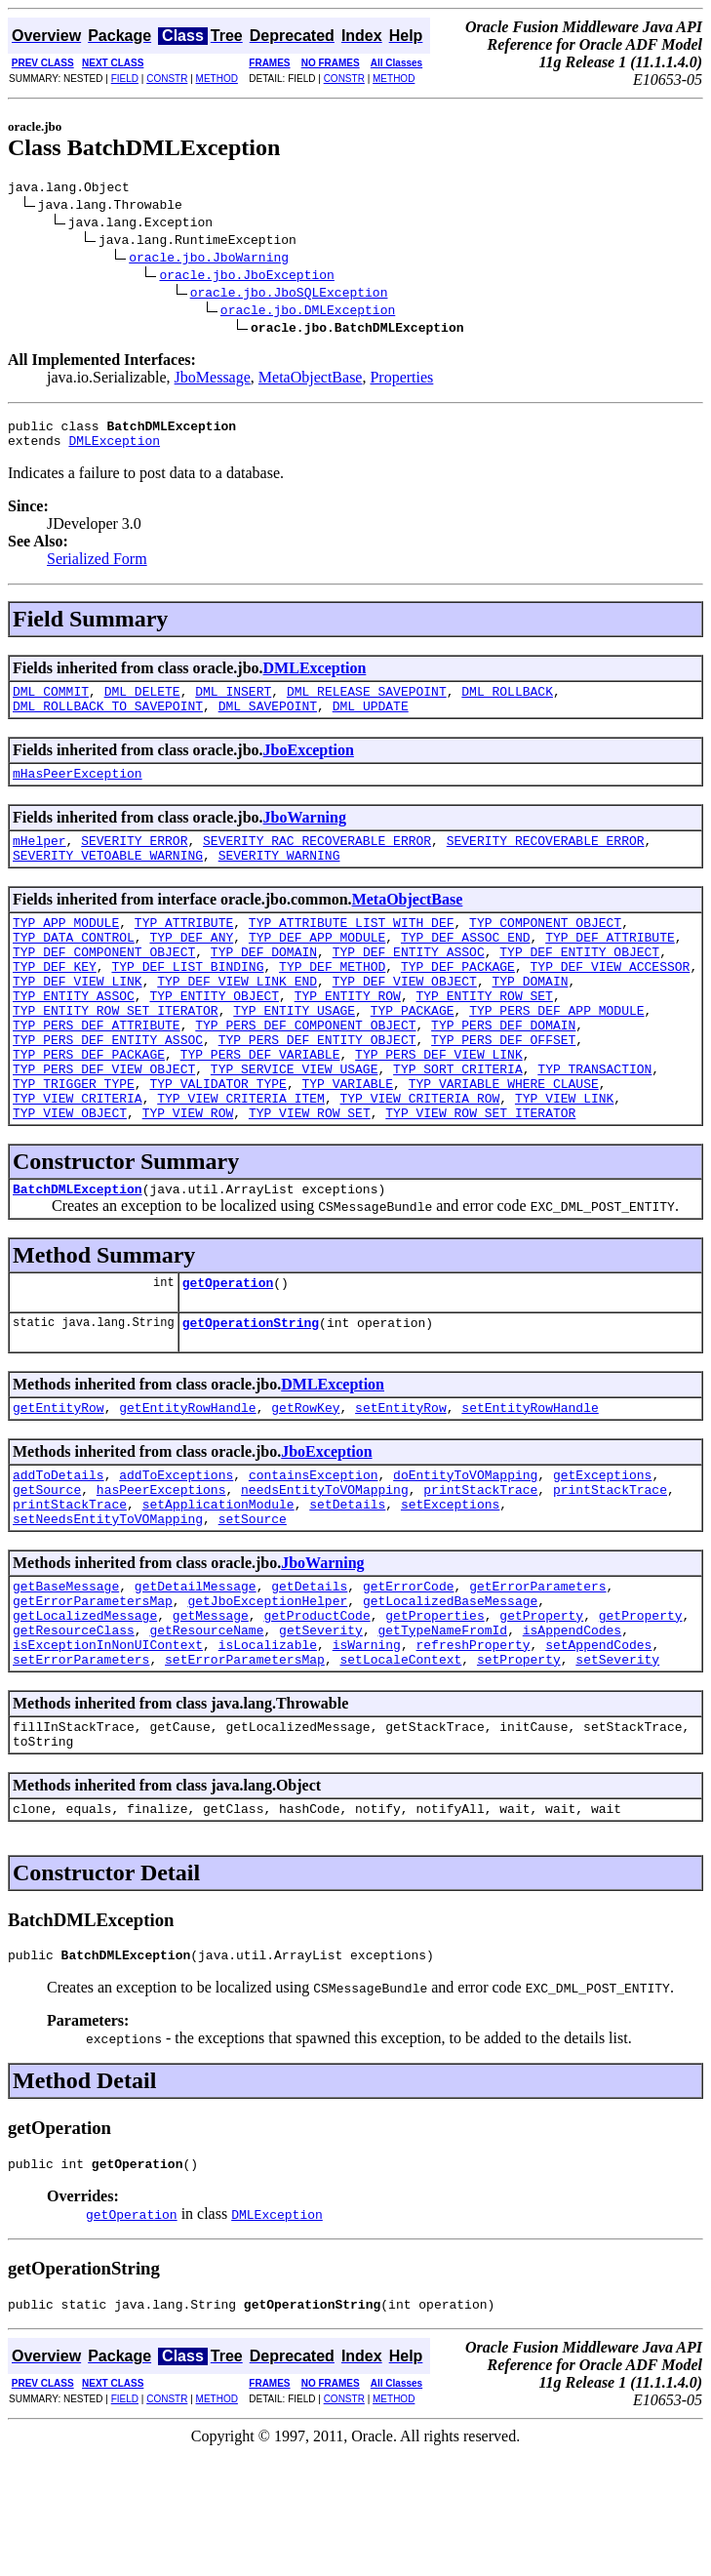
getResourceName (206, 1729)
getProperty (541, 1711)
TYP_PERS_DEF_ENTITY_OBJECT (317, 1089)
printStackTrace (480, 1571)
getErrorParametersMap (93, 1694)
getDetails (309, 1676)
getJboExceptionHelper (267, 1694)
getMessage (211, 1711)
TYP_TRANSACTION (594, 1124)
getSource (47, 1571)
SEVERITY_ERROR (134, 860)
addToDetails (58, 1553)
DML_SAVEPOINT (267, 720)
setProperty (519, 1764)
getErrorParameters (537, 1676)
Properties (401, 380)
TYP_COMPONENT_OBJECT (545, 948)
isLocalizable (267, 1746)
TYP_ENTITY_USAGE (294, 1054)
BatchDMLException (77, 1256)
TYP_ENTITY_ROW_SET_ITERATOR (115, 1054)
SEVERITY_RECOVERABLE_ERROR (546, 860)
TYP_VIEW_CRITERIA (77, 1159)
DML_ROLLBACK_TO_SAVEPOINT (108, 720)
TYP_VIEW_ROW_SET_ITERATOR (480, 1177)
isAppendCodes (572, 1729)
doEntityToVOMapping (465, 1553)
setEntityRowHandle (529, 1483)
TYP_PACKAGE (412, 1054)
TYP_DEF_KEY (55, 1001)
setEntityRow (401, 1483)
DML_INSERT (233, 702)
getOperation (228, 1352)
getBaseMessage (66, 1676)
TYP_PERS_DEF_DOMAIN (503, 1071)
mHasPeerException (77, 790)
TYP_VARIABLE (347, 1141)
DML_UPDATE (371, 720)
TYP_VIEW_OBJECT (70, 1177)
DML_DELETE (142, 702)
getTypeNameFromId (442, 1729)
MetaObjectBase (310, 380)
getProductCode (316, 1711)
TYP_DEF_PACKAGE (458, 1001)
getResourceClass (74, 1729)
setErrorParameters (81, 1764)
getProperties (434, 1711)
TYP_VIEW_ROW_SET (310, 1177)
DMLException (114, 449)
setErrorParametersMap (245, 1764)
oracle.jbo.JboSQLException (289, 294)
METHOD (217, 78)
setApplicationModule (218, 1588)
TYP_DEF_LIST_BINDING (187, 1001)
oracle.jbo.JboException (246, 277)
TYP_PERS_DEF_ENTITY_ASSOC (108, 1089)
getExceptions (602, 1553)
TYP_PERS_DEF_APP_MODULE (556, 1054)
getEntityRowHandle (187, 1483)
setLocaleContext (400, 1764)
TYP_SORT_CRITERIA (458, 1124)
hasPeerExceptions (161, 1571)
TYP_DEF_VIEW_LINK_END (237, 1018)
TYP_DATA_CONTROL (74, 966)
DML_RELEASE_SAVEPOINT (367, 702)
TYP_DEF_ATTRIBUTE (610, 966)
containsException (313, 1553)
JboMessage (213, 380)
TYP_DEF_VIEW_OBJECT (405, 1018)
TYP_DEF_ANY (191, 966)
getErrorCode (408, 1676)
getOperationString (250, 1395)
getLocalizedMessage (85, 1711)
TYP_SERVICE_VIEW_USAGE (294, 1124)
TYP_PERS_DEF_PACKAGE (89, 1106)
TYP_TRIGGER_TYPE (74, 1141)
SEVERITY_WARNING (279, 878)
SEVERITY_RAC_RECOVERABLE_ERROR (317, 860)
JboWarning (304, 834)
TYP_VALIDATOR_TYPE (217, 1141)
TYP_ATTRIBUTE (184, 948)
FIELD (124, 78)
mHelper (39, 860)
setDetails (347, 1588)
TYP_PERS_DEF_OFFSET (503, 1089)
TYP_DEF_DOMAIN (264, 983)
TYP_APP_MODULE (66, 948)
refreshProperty (472, 1746)
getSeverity (321, 1729)
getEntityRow (58, 1483)
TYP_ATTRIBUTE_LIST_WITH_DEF (351, 948)
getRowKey (305, 1483)
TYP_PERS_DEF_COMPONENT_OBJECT (305, 1071)
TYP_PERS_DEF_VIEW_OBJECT (104, 1124)
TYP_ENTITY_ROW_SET (483, 1036)
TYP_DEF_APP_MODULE (317, 966)
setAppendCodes (598, 1746)
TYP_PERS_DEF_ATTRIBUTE (96, 1071)
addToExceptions (176, 1553)
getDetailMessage (196, 1676)
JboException (308, 764)
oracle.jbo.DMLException (307, 312)
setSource (252, 1606)
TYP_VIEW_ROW (188, 1177)
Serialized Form (97, 567)
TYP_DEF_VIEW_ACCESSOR (610, 1001)
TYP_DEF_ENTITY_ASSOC (409, 983)
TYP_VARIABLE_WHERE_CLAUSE (504, 1141)
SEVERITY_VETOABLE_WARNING (108, 878)
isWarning (367, 1746)
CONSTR (166, 78)
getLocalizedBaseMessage (450, 1694)
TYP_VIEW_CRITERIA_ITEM (241, 1159)
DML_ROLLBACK (507, 702)
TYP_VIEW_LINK (564, 1159)
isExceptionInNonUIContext (108, 1746)
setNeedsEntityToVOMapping (108, 1606)
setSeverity (617, 1764)
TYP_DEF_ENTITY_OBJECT (579, 983)
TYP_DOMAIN (530, 1018)
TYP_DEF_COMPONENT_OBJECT (104, 983)
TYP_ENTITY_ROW (348, 1036)
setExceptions (450, 1588)
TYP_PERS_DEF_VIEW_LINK (439, 1106)
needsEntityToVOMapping (325, 1571)
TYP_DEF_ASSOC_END (466, 966)
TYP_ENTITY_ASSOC (74, 1036)
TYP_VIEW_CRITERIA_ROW (419, 1159)
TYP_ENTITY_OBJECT (214, 1036)
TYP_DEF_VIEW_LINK (77, 1018)
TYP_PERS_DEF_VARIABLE (260, 1106)
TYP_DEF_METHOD (332, 1001)
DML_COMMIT (51, 702)
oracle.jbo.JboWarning (209, 259)
